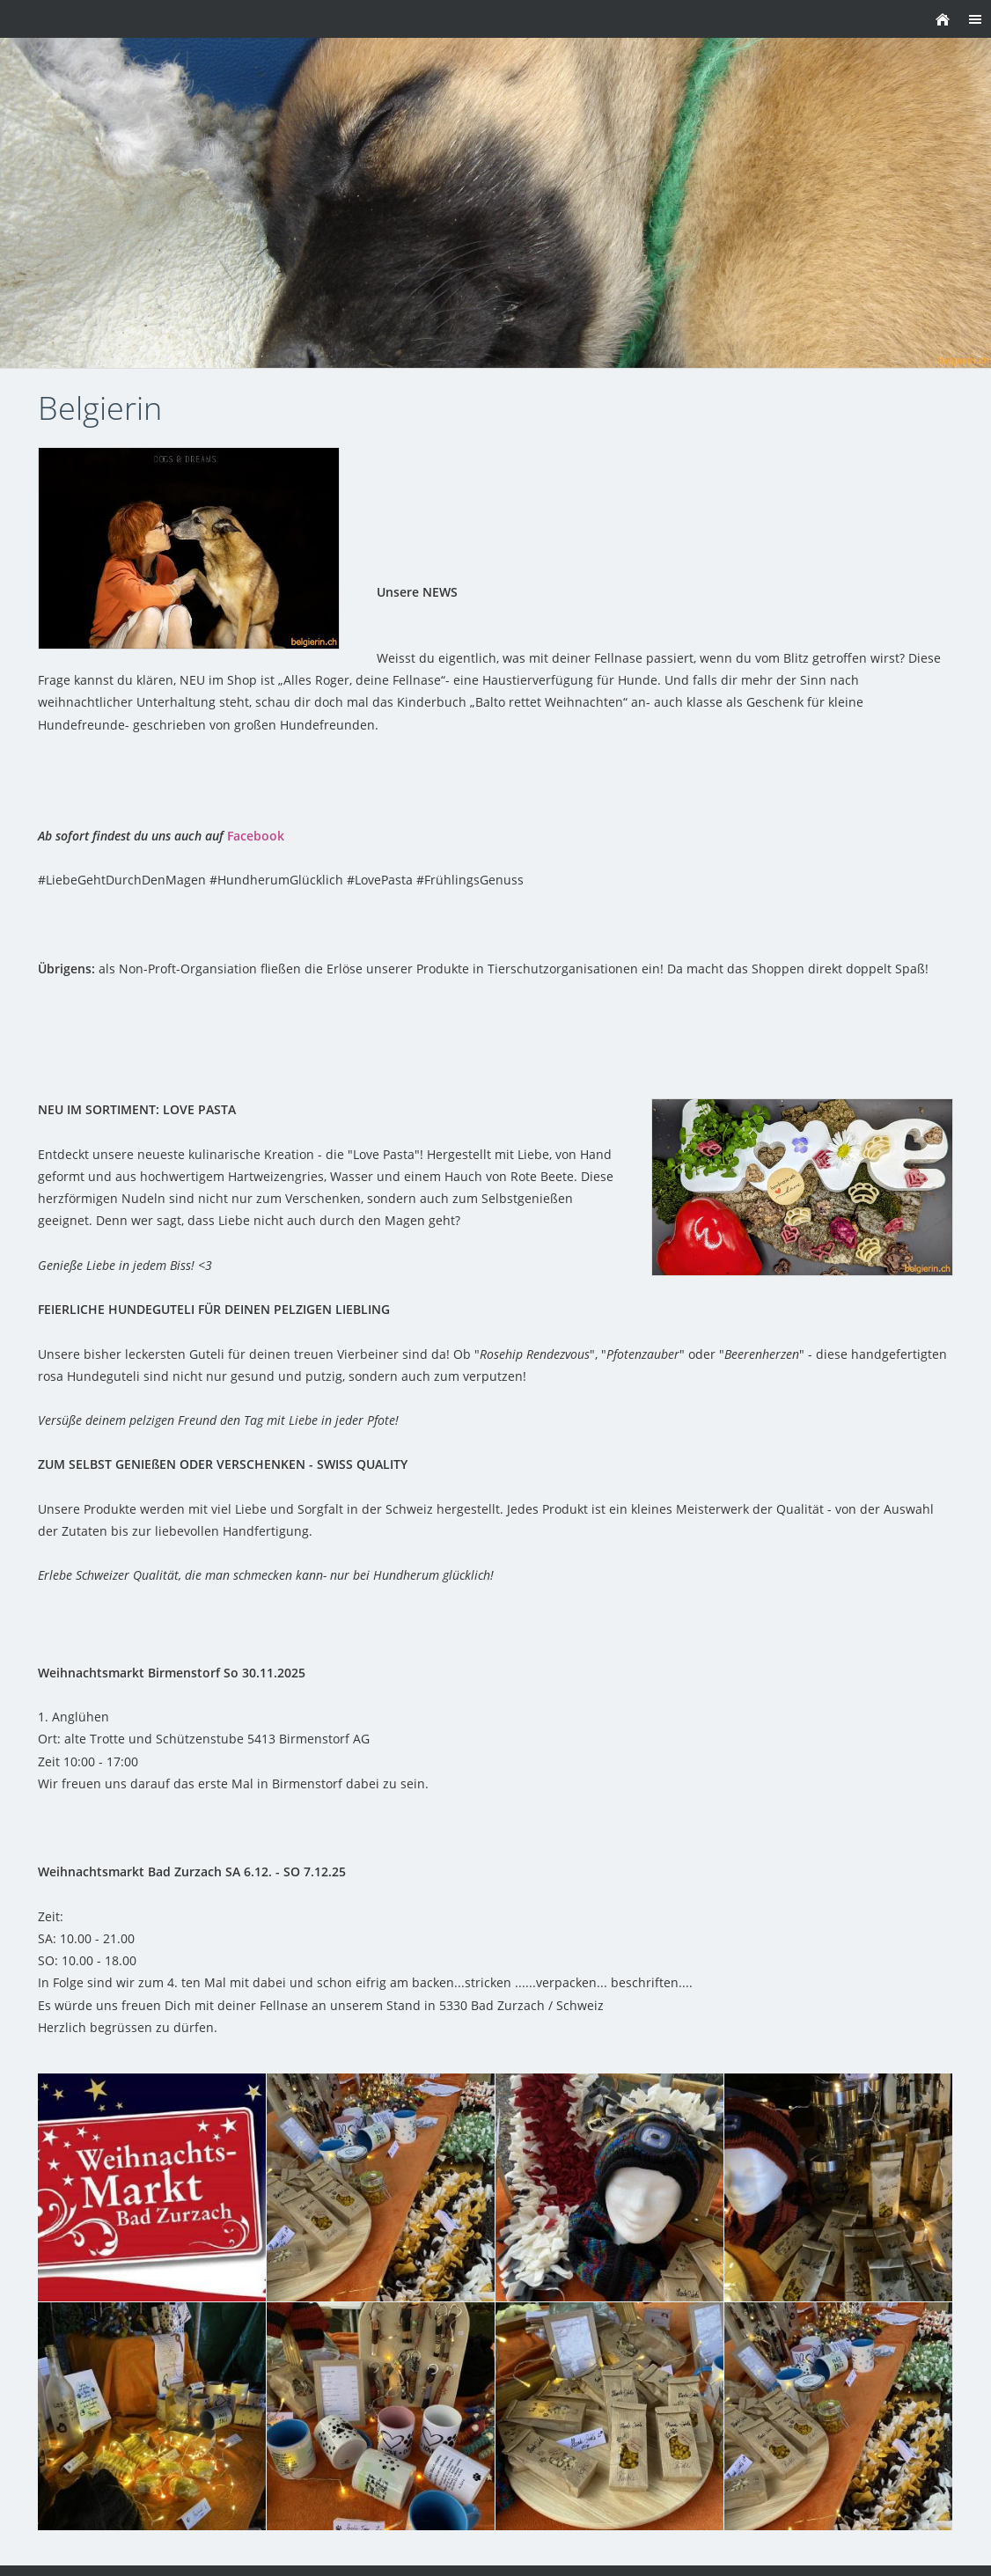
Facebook (255, 835)
